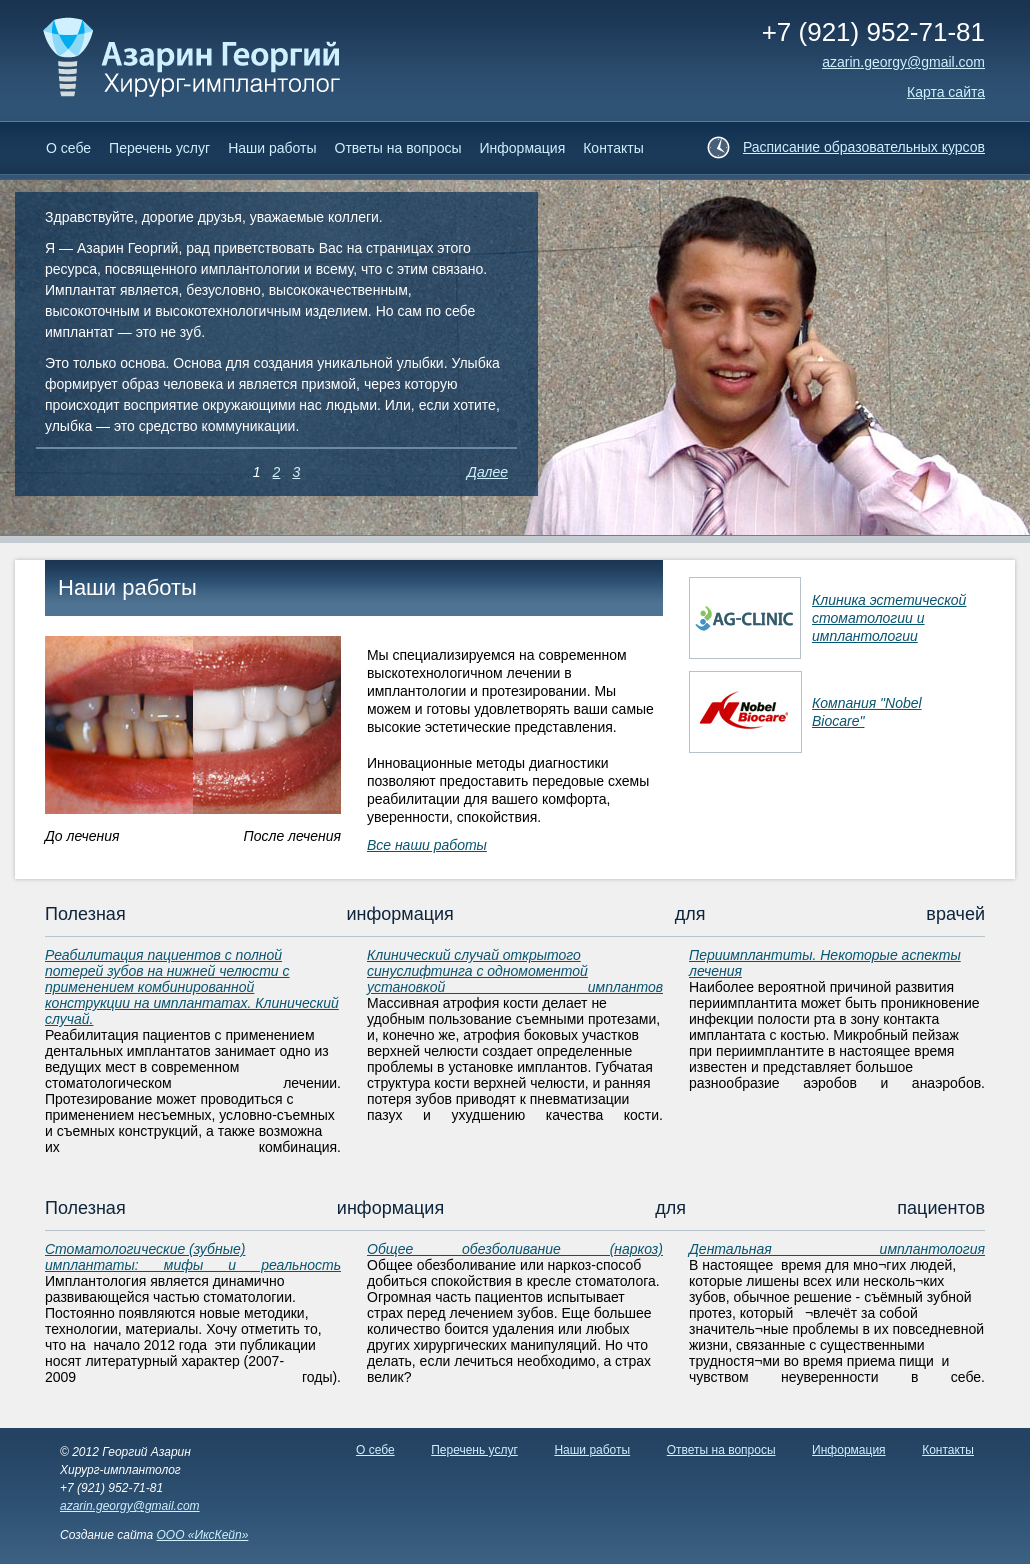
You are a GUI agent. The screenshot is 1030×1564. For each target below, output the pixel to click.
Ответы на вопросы (398, 148)
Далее (487, 472)
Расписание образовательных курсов (864, 147)
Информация (523, 148)
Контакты (613, 148)
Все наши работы (427, 845)
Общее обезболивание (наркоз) (515, 1249)
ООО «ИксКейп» (202, 1535)
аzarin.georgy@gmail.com (903, 62)
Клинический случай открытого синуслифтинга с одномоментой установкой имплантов (515, 971)
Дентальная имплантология (837, 1249)
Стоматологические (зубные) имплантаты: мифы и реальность (193, 1257)
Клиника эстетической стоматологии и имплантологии (889, 618)
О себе (68, 148)
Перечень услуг (159, 148)
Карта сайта (946, 92)
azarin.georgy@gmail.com (130, 1506)
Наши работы (272, 148)
